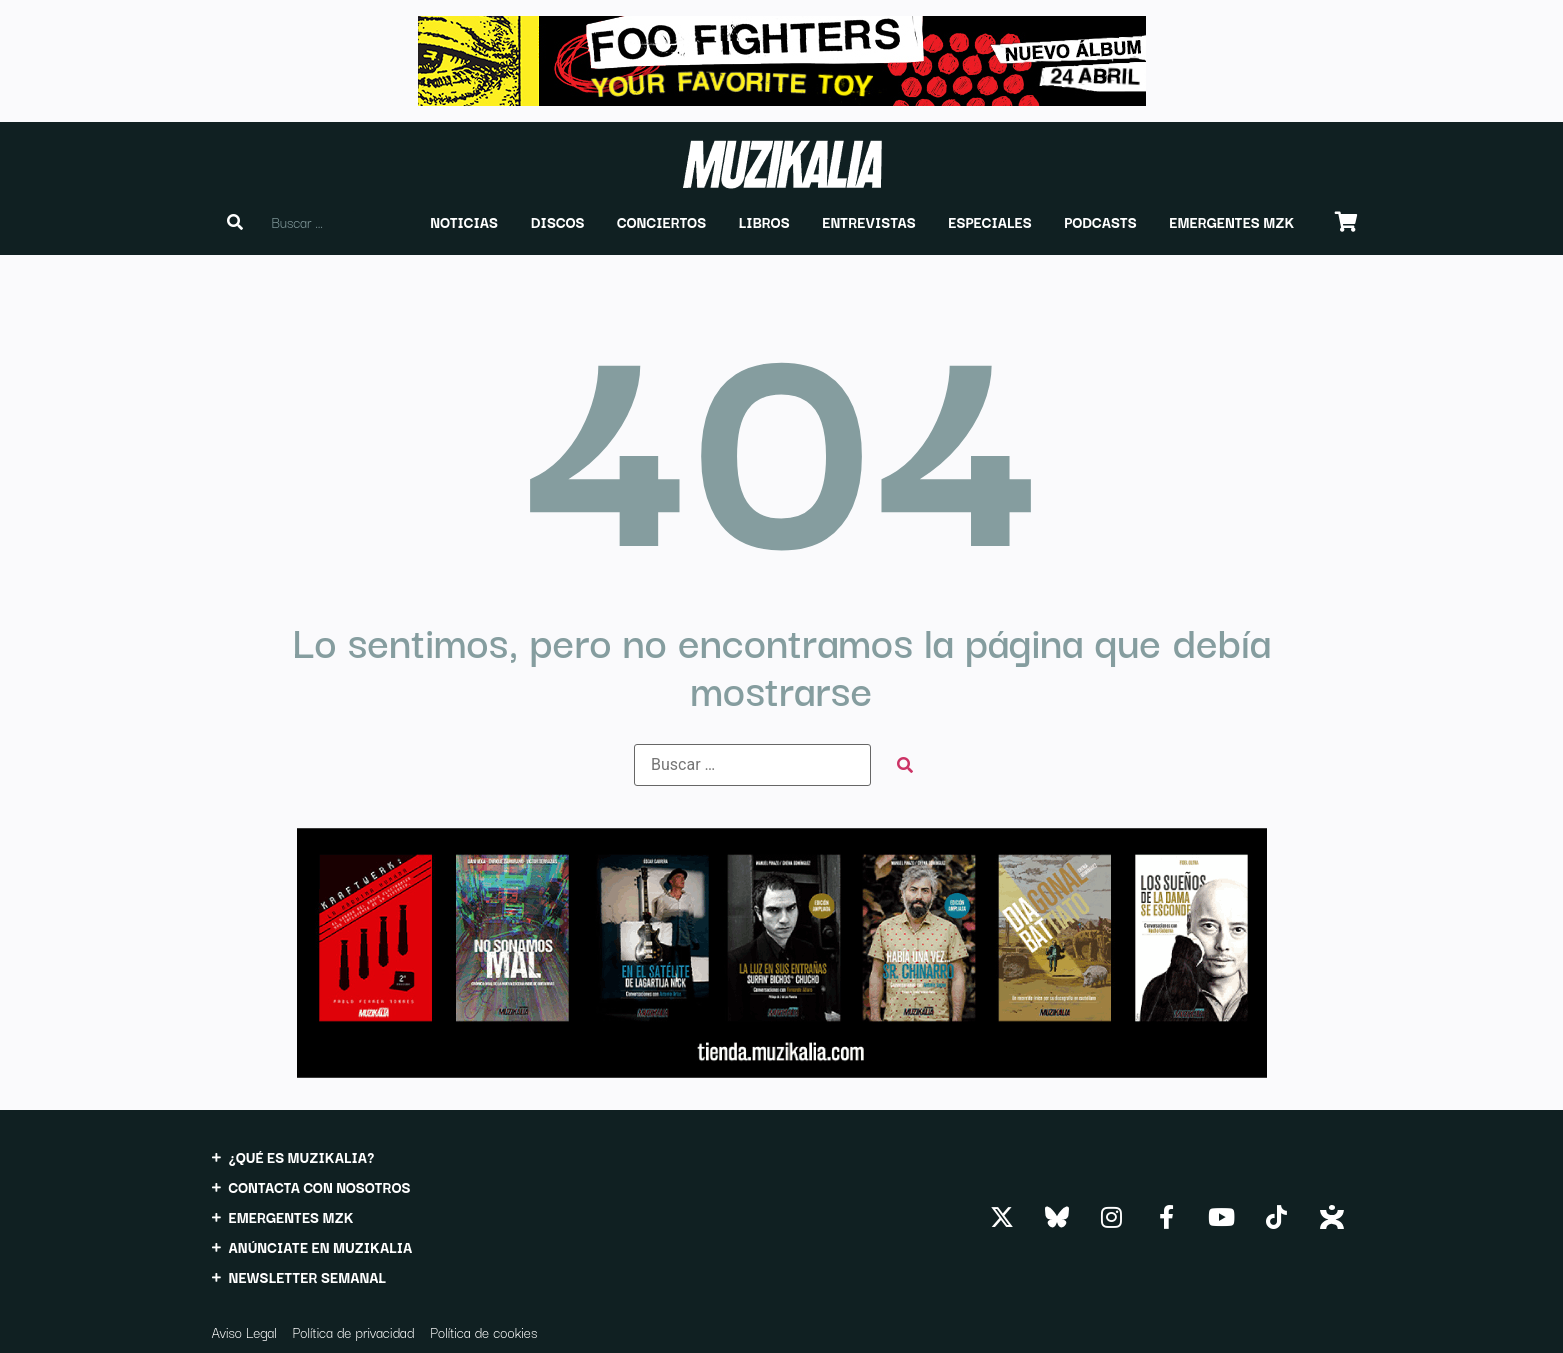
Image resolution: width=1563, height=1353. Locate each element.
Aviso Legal (244, 1332)
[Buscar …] (752, 765)
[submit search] (905, 765)
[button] (464, 222)
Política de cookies (483, 1332)
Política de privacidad (354, 1332)
